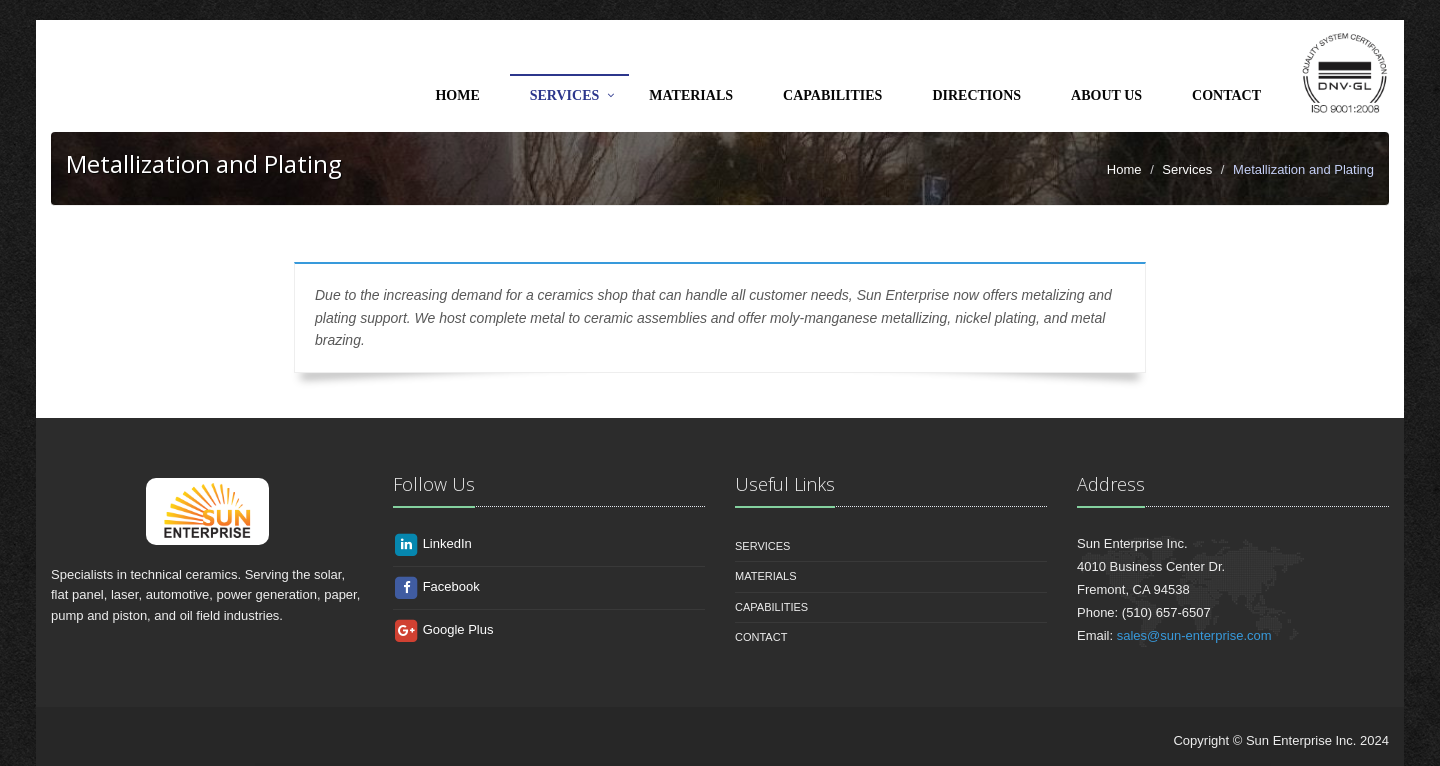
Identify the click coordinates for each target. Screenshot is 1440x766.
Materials (691, 95)
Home (457, 95)
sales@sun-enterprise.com (1194, 635)
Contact (1226, 95)
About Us (1106, 95)
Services (565, 95)
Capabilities (832, 95)
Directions (976, 95)
